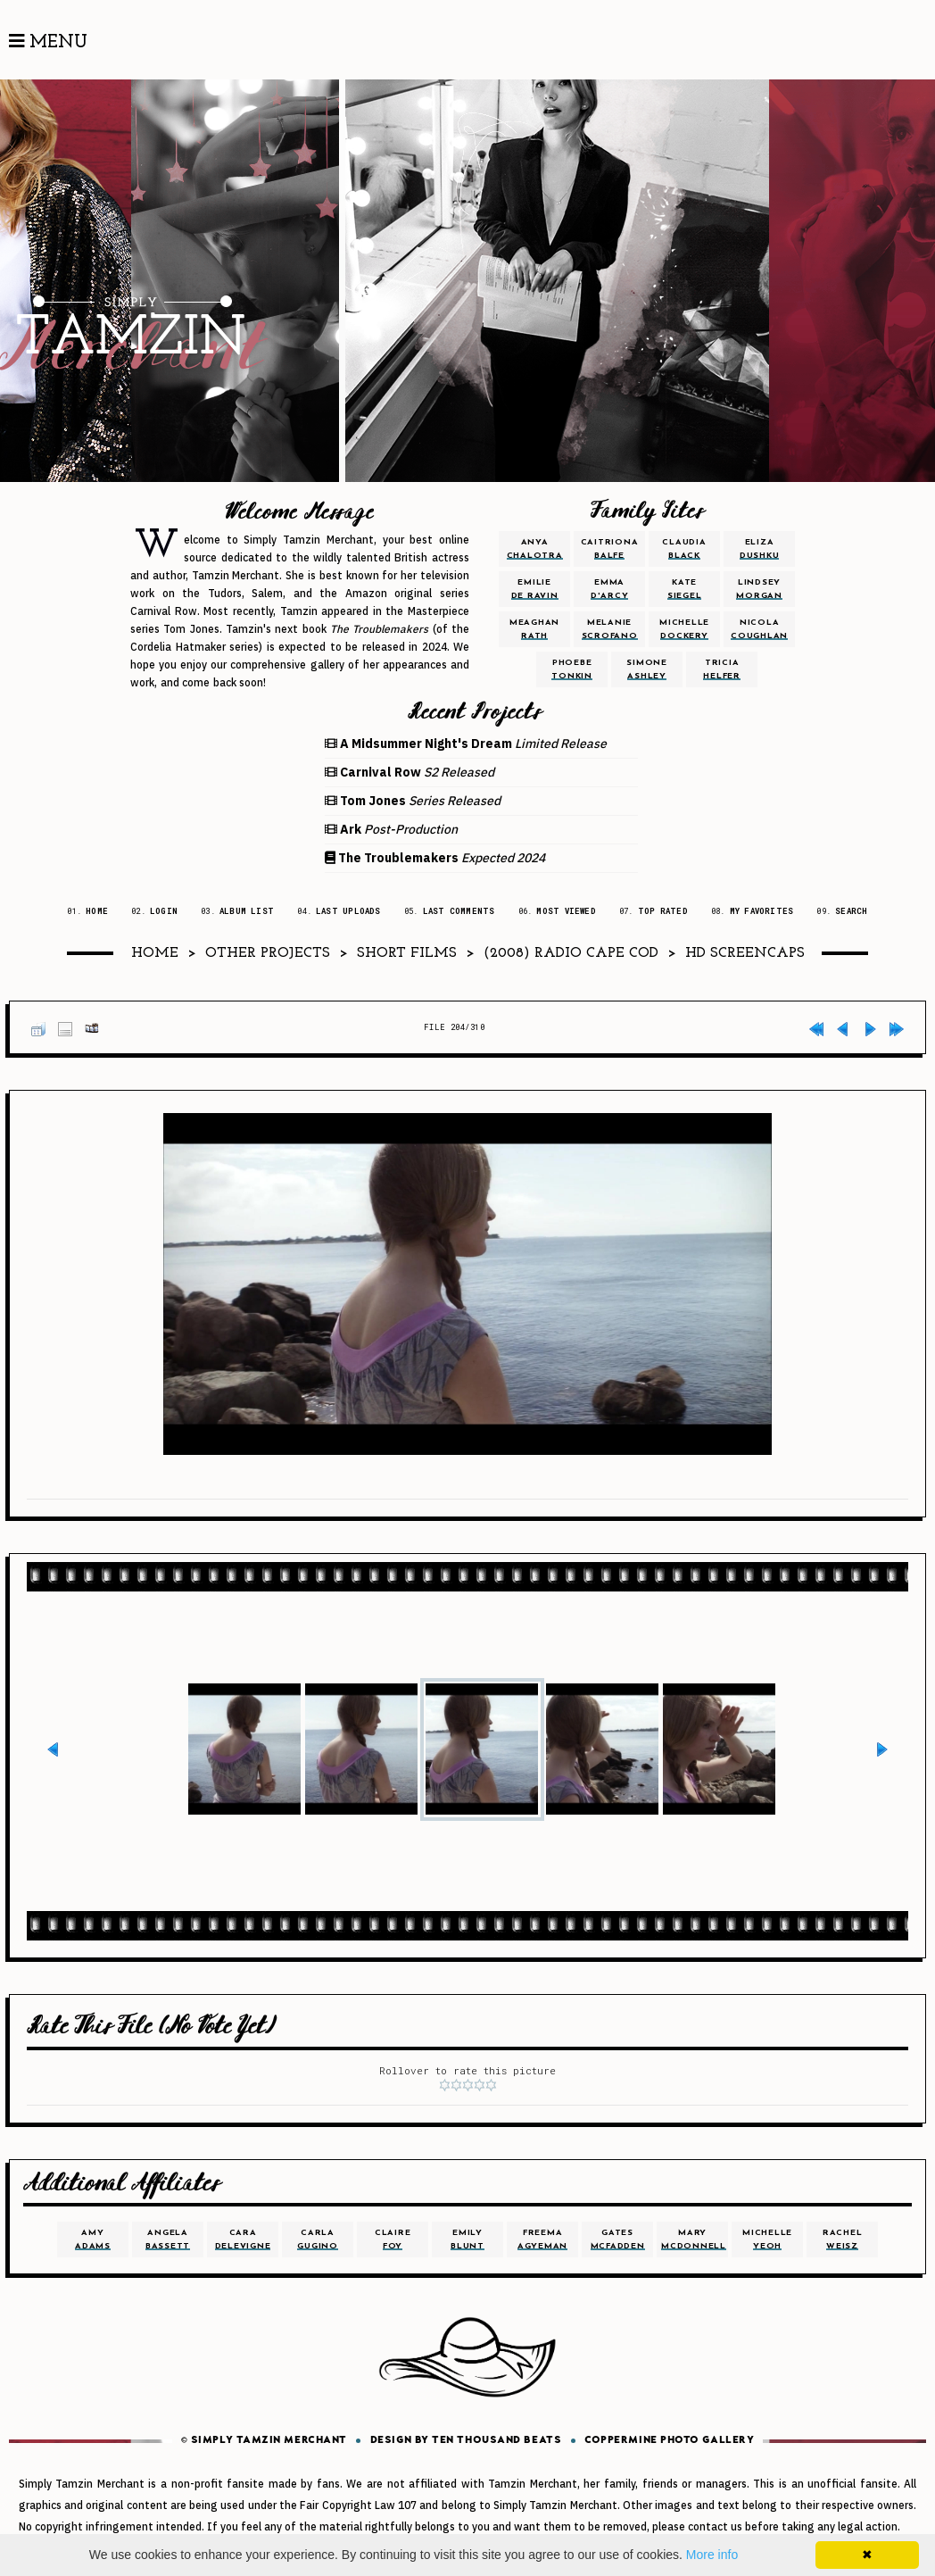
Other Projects (267, 953)
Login (164, 911)
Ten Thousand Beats (496, 2441)
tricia (722, 669)
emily (467, 2239)
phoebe (571, 669)
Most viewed (565, 911)
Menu (48, 42)
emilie (535, 589)
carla (317, 2239)
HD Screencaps (745, 953)
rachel (843, 2239)
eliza (760, 549)
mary (693, 2239)
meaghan (534, 629)
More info (712, 2554)
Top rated (663, 911)
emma (610, 589)
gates (618, 2239)
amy (93, 2239)
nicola (759, 629)
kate (684, 589)
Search (851, 911)
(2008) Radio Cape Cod (571, 953)
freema (542, 2239)
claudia (684, 549)
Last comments (459, 911)
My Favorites (762, 911)
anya (535, 549)
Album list (246, 911)
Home (97, 911)
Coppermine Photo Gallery (669, 2441)
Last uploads (348, 911)
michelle (684, 629)
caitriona (610, 549)
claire (393, 2239)
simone (646, 669)
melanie (610, 629)
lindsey (759, 589)
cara (243, 2239)
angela (167, 2239)
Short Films (407, 953)
